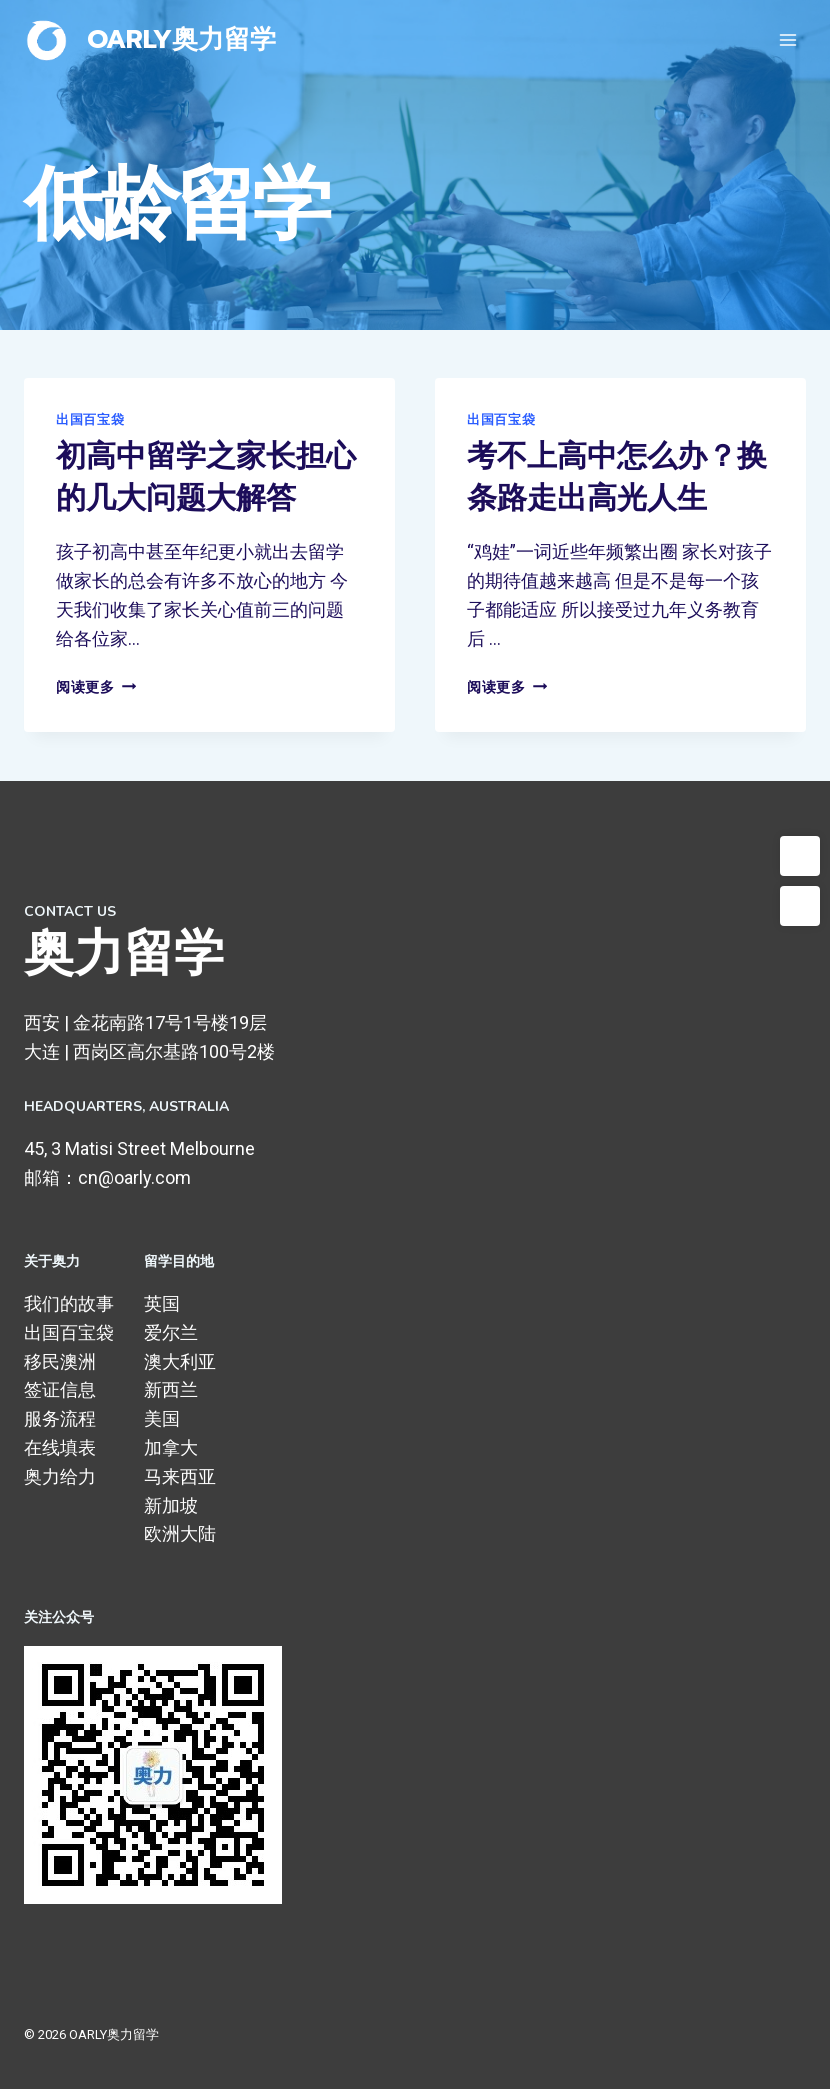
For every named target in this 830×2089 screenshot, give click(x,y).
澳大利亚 (180, 1361)
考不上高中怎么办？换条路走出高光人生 (617, 477)
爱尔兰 (171, 1332)
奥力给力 (60, 1476)
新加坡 (171, 1505)
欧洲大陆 (180, 1533)
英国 (162, 1303)
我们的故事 (69, 1303)
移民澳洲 (60, 1361)
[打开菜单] (787, 39)
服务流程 (60, 1418)
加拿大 (171, 1447)
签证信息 (60, 1389)
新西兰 (171, 1389)
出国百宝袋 (90, 419)
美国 (162, 1418)
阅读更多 (96, 687)
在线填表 (60, 1447)
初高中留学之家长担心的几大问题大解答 (206, 477)
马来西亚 (180, 1476)
